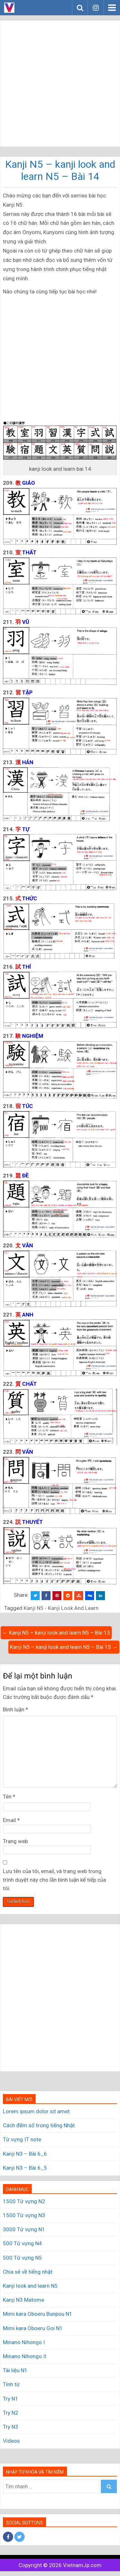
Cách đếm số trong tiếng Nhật (39, 2125)
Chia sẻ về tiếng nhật (27, 2272)
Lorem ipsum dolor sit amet (36, 2111)
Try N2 (10, 2413)
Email (11, 1820)
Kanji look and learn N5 (30, 2286)
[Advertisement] (60, 83)
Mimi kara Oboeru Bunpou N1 (37, 2314)
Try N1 (10, 2398)
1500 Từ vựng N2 (24, 2201)
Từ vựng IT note (22, 2139)
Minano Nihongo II (24, 2356)
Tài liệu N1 (15, 2370)
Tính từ (11, 2384)
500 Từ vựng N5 (22, 2258)
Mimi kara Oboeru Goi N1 (33, 2328)
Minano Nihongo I (24, 2342)
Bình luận (15, 1709)
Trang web (15, 1841)
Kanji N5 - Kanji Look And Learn (61, 1608)
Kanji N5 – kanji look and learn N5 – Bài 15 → (64, 1647)
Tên (9, 1796)
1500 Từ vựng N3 (24, 2215)
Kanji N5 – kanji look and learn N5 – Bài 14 (60, 170)
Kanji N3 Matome (23, 2300)
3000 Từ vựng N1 (24, 2229)
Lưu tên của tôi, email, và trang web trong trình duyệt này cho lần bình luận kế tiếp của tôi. (54, 1880)
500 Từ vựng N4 (22, 2243)
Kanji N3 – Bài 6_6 (25, 2154)
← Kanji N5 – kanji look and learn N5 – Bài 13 (56, 1632)
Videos (11, 2441)
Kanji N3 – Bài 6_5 (25, 2168)
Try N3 (10, 2427)
